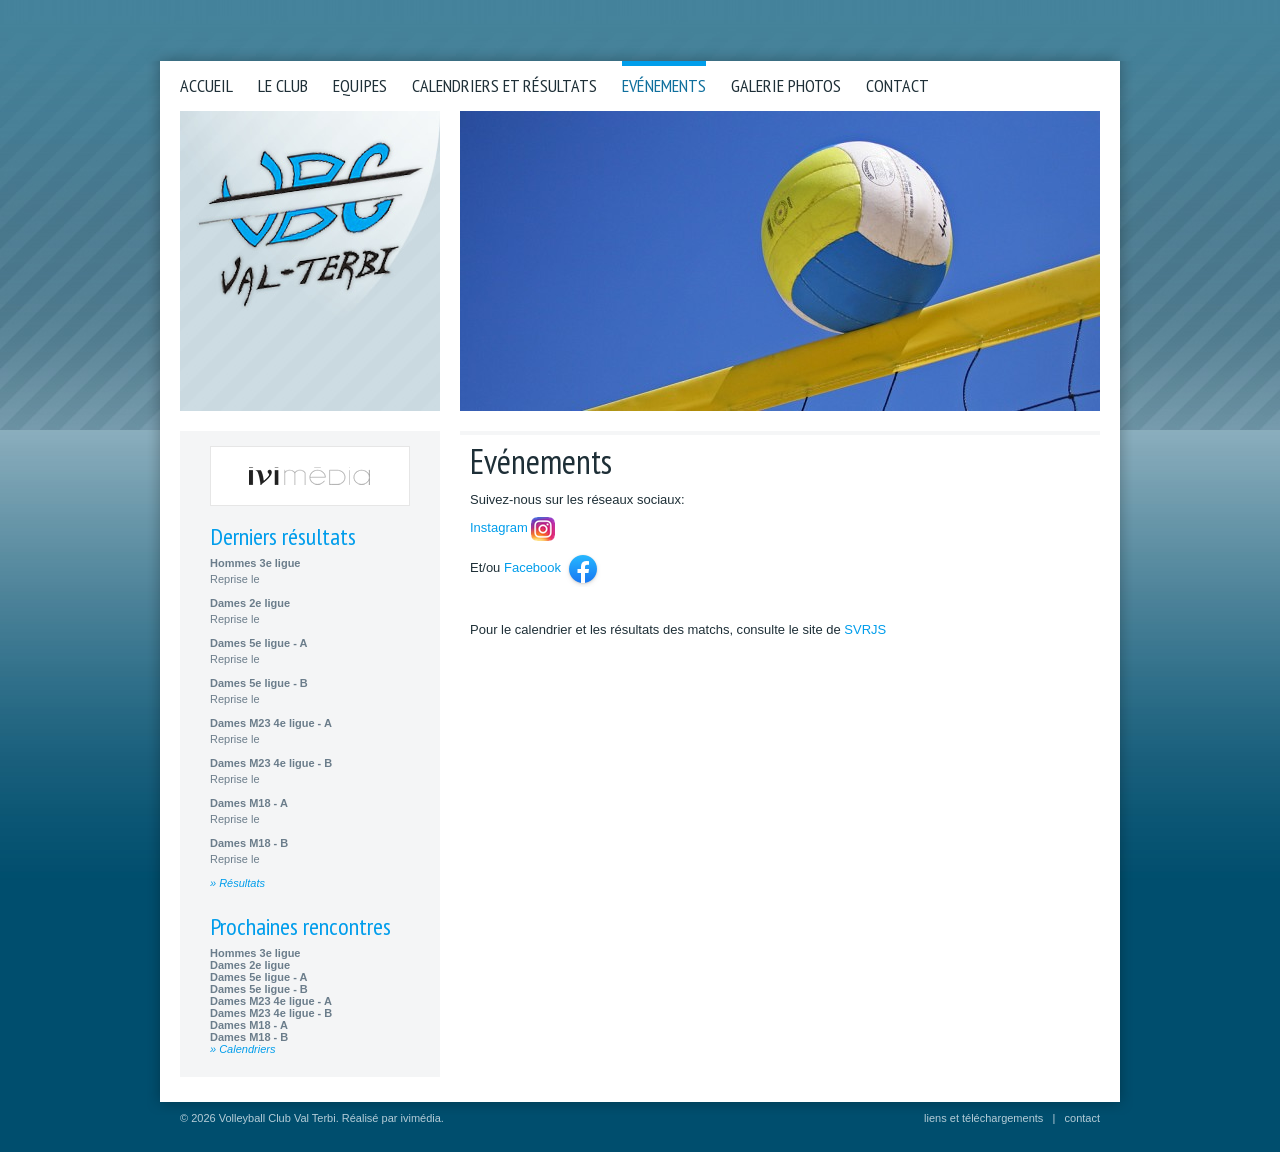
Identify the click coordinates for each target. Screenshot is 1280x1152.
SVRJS (865, 629)
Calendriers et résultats (504, 85)
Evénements (664, 85)
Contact (897, 85)
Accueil (206, 85)
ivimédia (421, 1118)
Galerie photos (786, 85)
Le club (283, 85)
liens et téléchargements (983, 1118)
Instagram (499, 527)
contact (1082, 1118)
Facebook (532, 567)
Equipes (360, 85)
